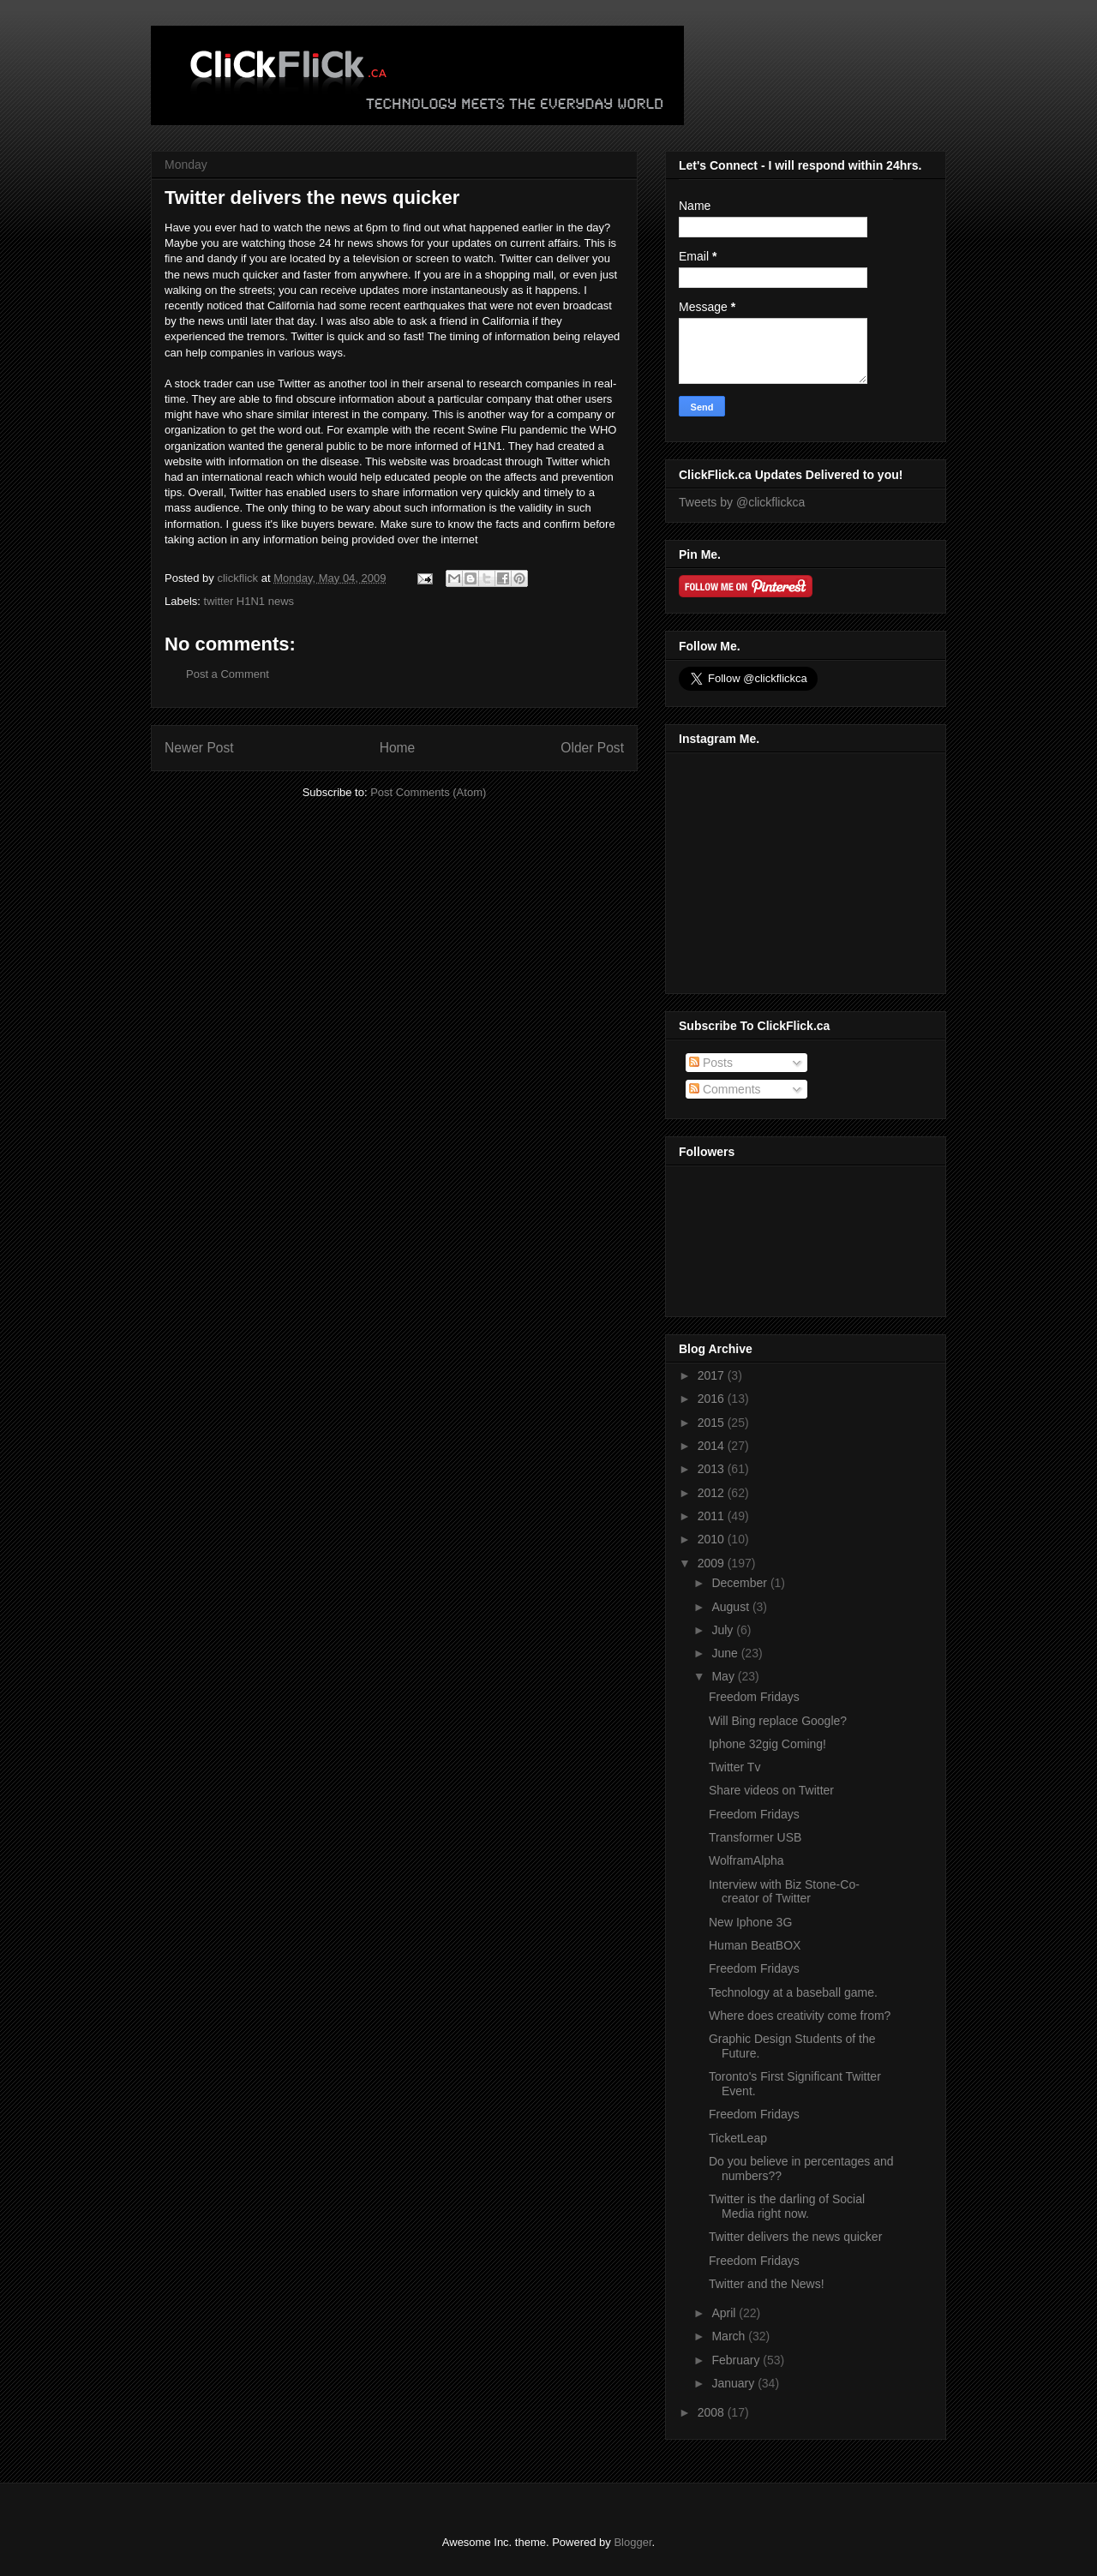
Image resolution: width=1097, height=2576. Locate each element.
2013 (713, 1469)
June (725, 1653)
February (737, 2360)
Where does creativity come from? (799, 2015)
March (729, 2336)
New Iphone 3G (750, 1922)
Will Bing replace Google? (778, 1721)
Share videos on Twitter (771, 1790)
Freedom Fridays (754, 1697)
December (740, 1583)
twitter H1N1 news (249, 601)
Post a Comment (227, 674)
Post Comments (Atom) (428, 792)
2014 (713, 1446)
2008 (713, 2412)
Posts (711, 1062)
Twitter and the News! (766, 2284)
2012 (713, 1493)
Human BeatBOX (754, 1945)
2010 (713, 1539)
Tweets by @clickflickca (742, 502)
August (731, 1607)
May (724, 1676)
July (723, 1630)
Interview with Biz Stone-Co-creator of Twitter (784, 1892)
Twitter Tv (734, 1767)
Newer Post (199, 747)
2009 (713, 1563)
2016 (713, 1398)
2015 (713, 1422)
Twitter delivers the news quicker (795, 2237)
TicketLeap (738, 2138)
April (725, 2313)
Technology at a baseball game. (793, 1992)
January (734, 2383)
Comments (725, 1089)
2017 (713, 1375)
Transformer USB (755, 1837)
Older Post (592, 747)
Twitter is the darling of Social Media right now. (787, 2206)
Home (398, 747)
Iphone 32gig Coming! (767, 1744)
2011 (713, 1516)
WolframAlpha (746, 1860)
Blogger (632, 2542)
